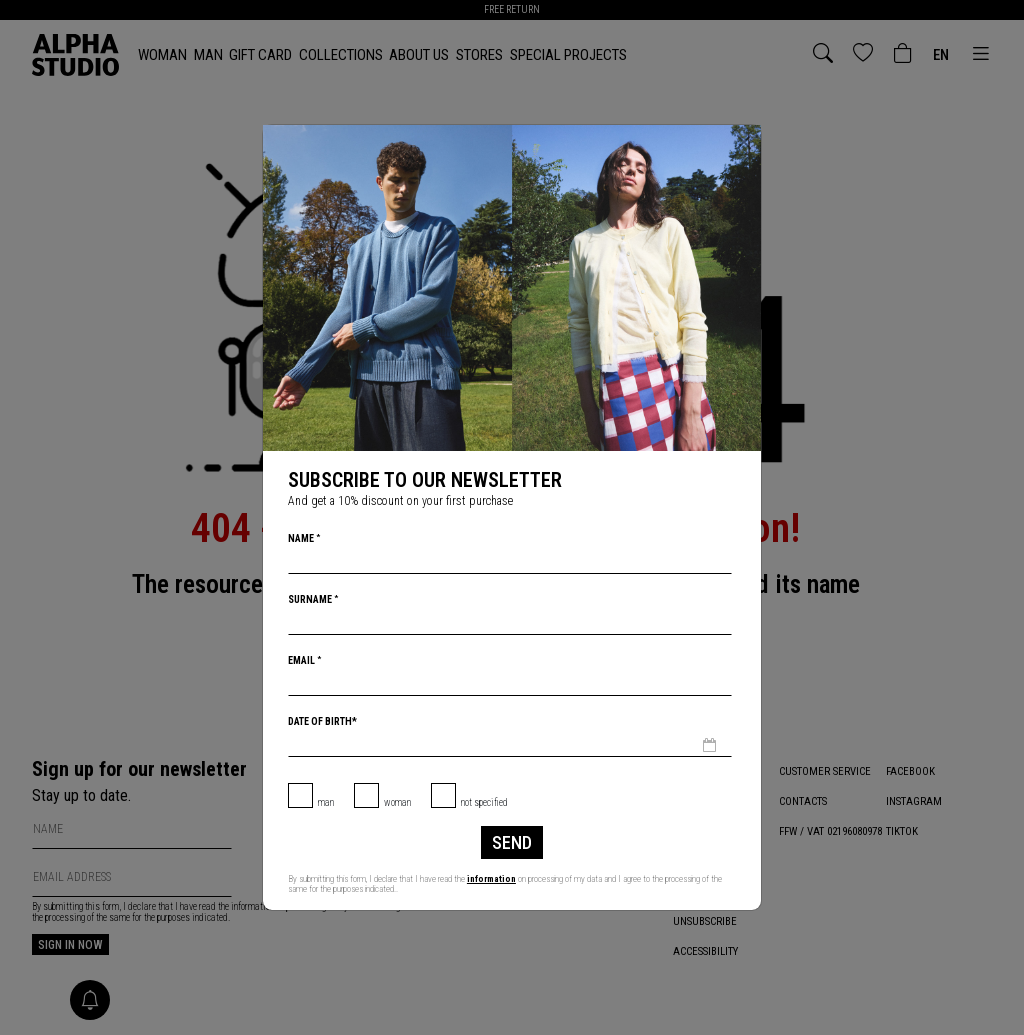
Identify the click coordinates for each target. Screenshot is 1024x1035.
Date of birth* (322, 721)
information (491, 879)
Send (512, 842)
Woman (397, 802)
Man (326, 802)
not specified (484, 802)
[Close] (744, 142)
